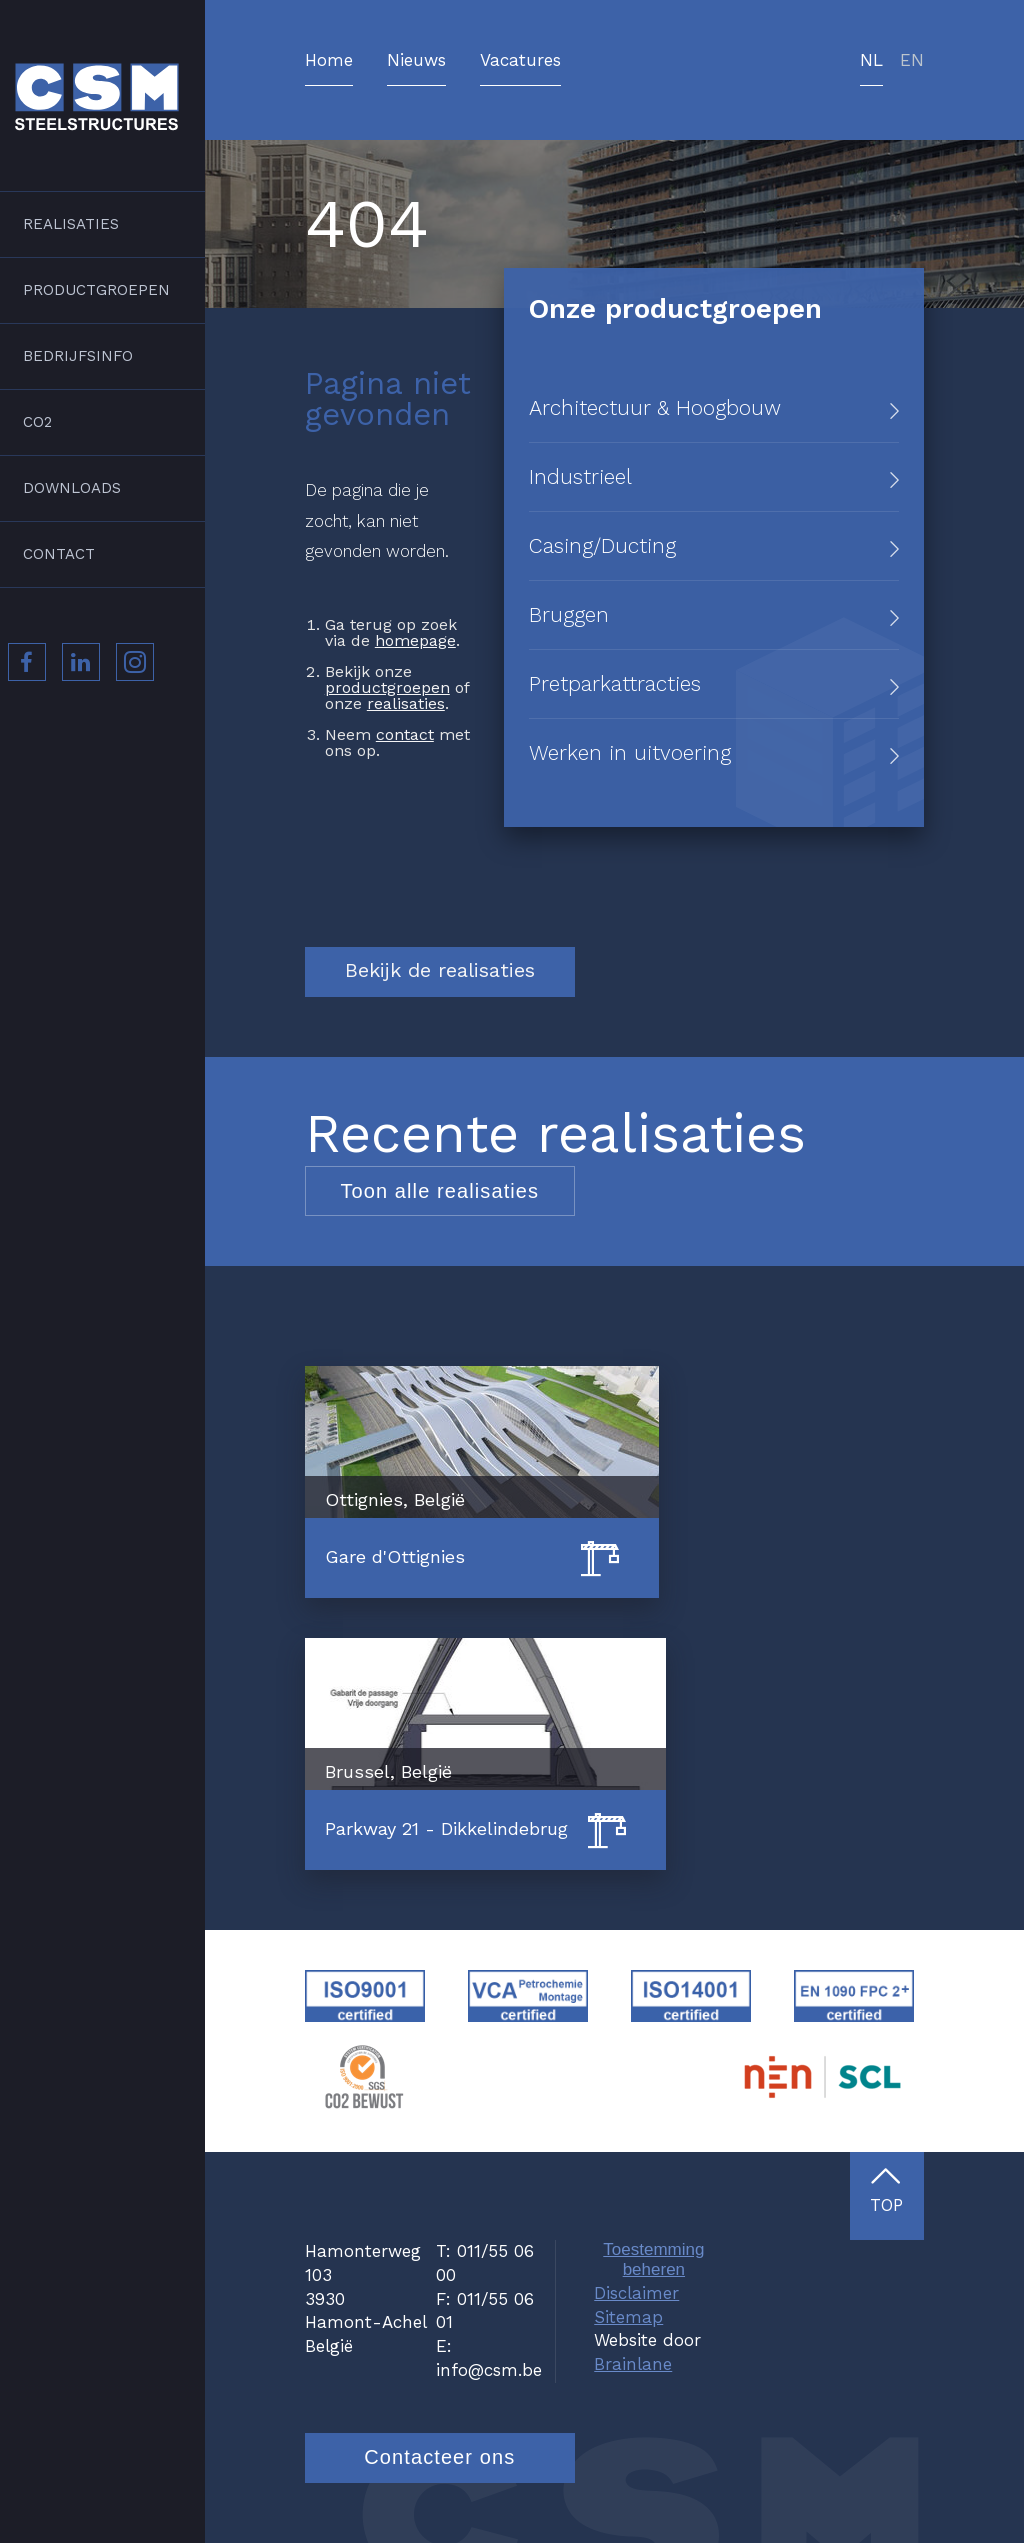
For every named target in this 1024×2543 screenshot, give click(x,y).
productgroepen (387, 687)
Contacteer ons (439, 2457)
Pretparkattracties (615, 683)
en (912, 61)
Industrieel (580, 476)
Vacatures (520, 61)
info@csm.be (489, 2370)
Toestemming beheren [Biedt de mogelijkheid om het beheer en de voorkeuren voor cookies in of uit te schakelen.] (653, 2259)
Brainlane (633, 2364)
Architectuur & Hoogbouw (655, 407)
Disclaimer (636, 2293)
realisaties (406, 703)
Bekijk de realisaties (440, 970)
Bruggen (569, 614)
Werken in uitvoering (630, 752)
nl (871, 61)
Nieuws (416, 61)
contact (405, 734)
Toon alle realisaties (439, 1191)
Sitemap (628, 2317)
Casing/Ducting (602, 545)
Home (329, 61)
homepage (415, 640)
